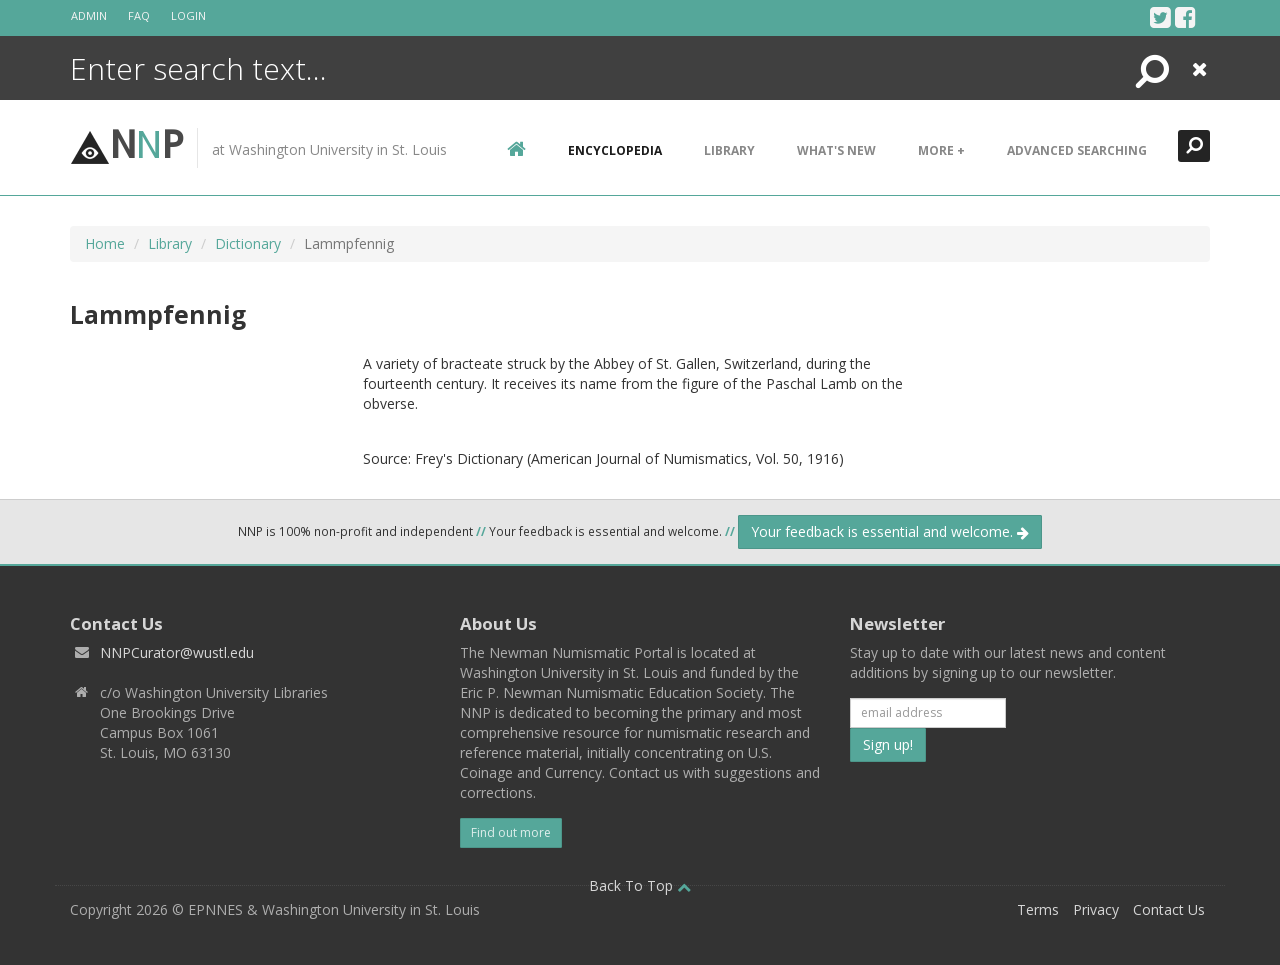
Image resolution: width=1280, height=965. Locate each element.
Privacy (1096, 909)
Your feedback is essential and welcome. (890, 531)
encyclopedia (615, 150)
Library (729, 150)
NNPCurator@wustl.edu (177, 652)
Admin (89, 15)
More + (941, 150)
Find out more (511, 832)
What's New (836, 150)
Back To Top (640, 885)
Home (105, 243)
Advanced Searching (1077, 150)
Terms (1038, 909)
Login (188, 15)
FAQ (139, 15)
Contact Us (1169, 909)
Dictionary (248, 243)
